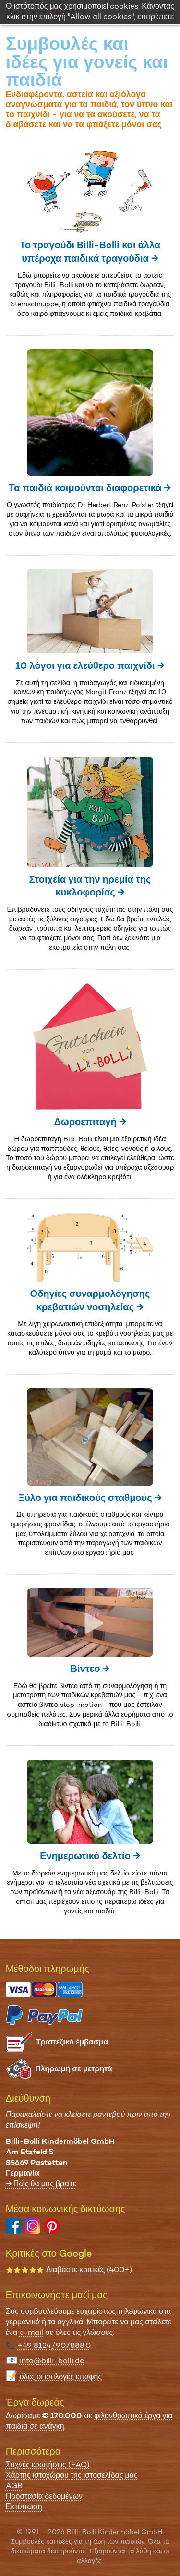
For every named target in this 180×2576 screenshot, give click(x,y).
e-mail (31, 2332)
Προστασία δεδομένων (44, 2496)
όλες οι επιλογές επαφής (61, 2376)
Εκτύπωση (24, 2506)
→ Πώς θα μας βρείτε (41, 2183)
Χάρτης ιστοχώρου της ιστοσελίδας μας (72, 2474)
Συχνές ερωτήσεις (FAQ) (48, 2464)
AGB (14, 2485)
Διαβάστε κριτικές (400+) (69, 2269)
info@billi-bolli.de (52, 2360)
